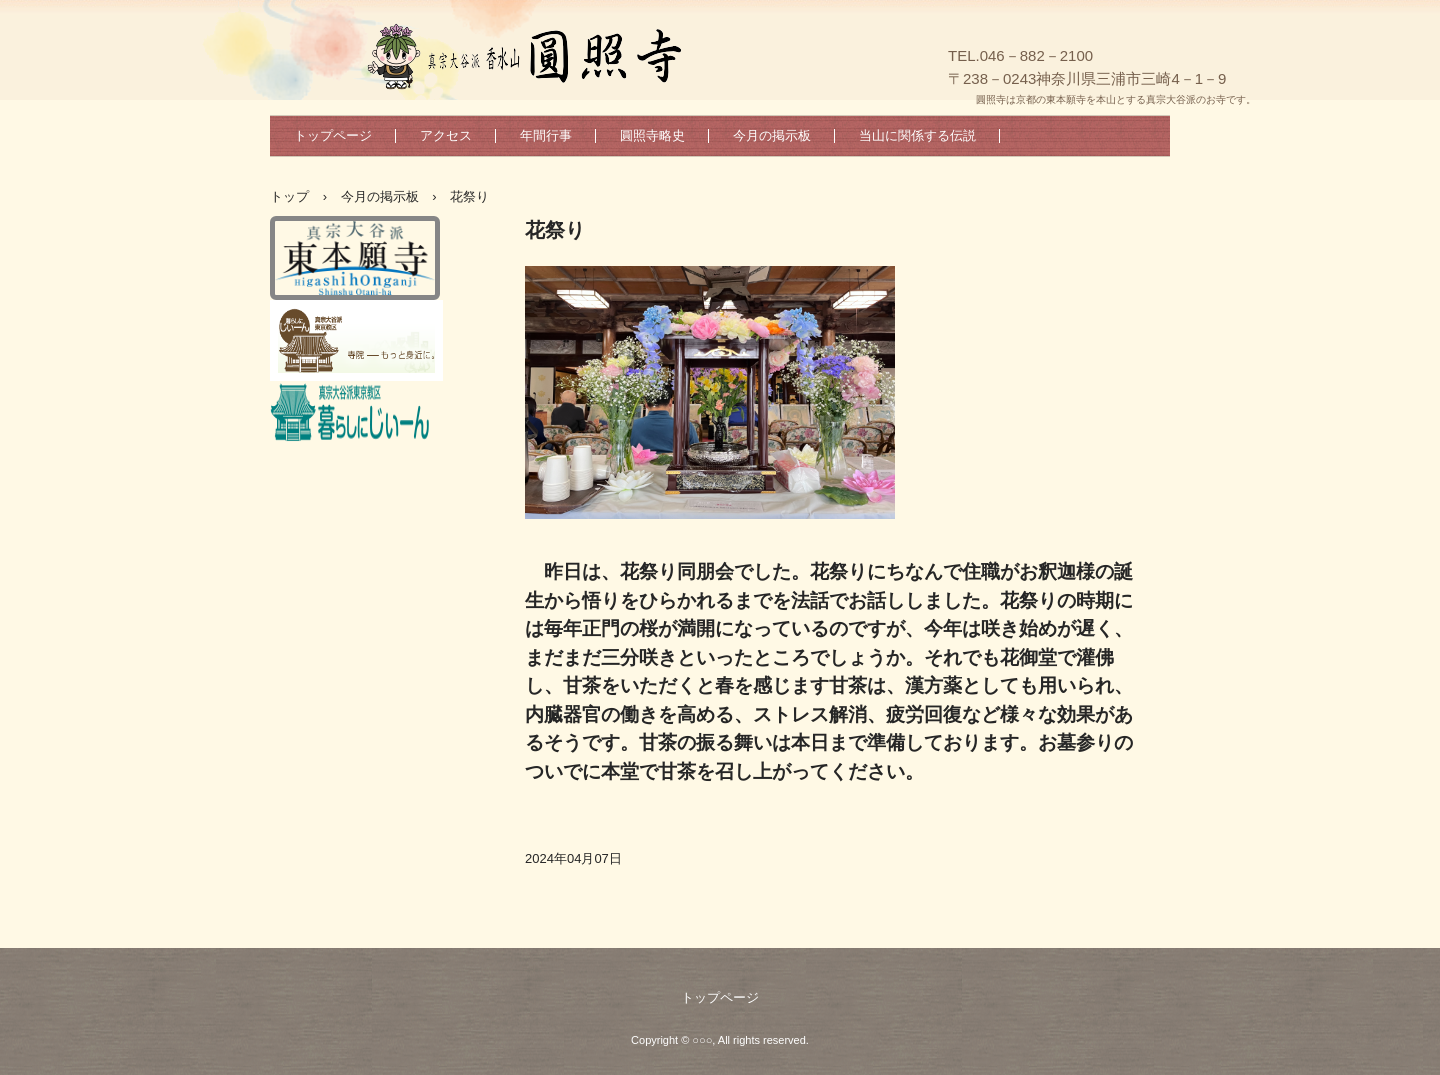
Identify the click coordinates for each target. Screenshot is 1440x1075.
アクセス (446, 135)
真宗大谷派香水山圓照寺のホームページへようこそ (649, 59)
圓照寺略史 (652, 135)
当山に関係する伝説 (917, 135)
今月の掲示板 (772, 135)
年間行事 (546, 135)
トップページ (333, 135)
